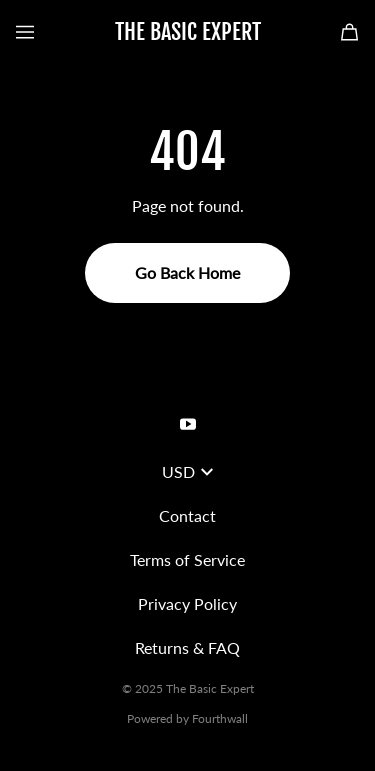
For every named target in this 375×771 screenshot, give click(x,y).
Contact (187, 515)
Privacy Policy (187, 603)
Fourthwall (220, 718)
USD (187, 471)
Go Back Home (187, 272)
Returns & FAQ (187, 647)
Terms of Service (187, 559)
